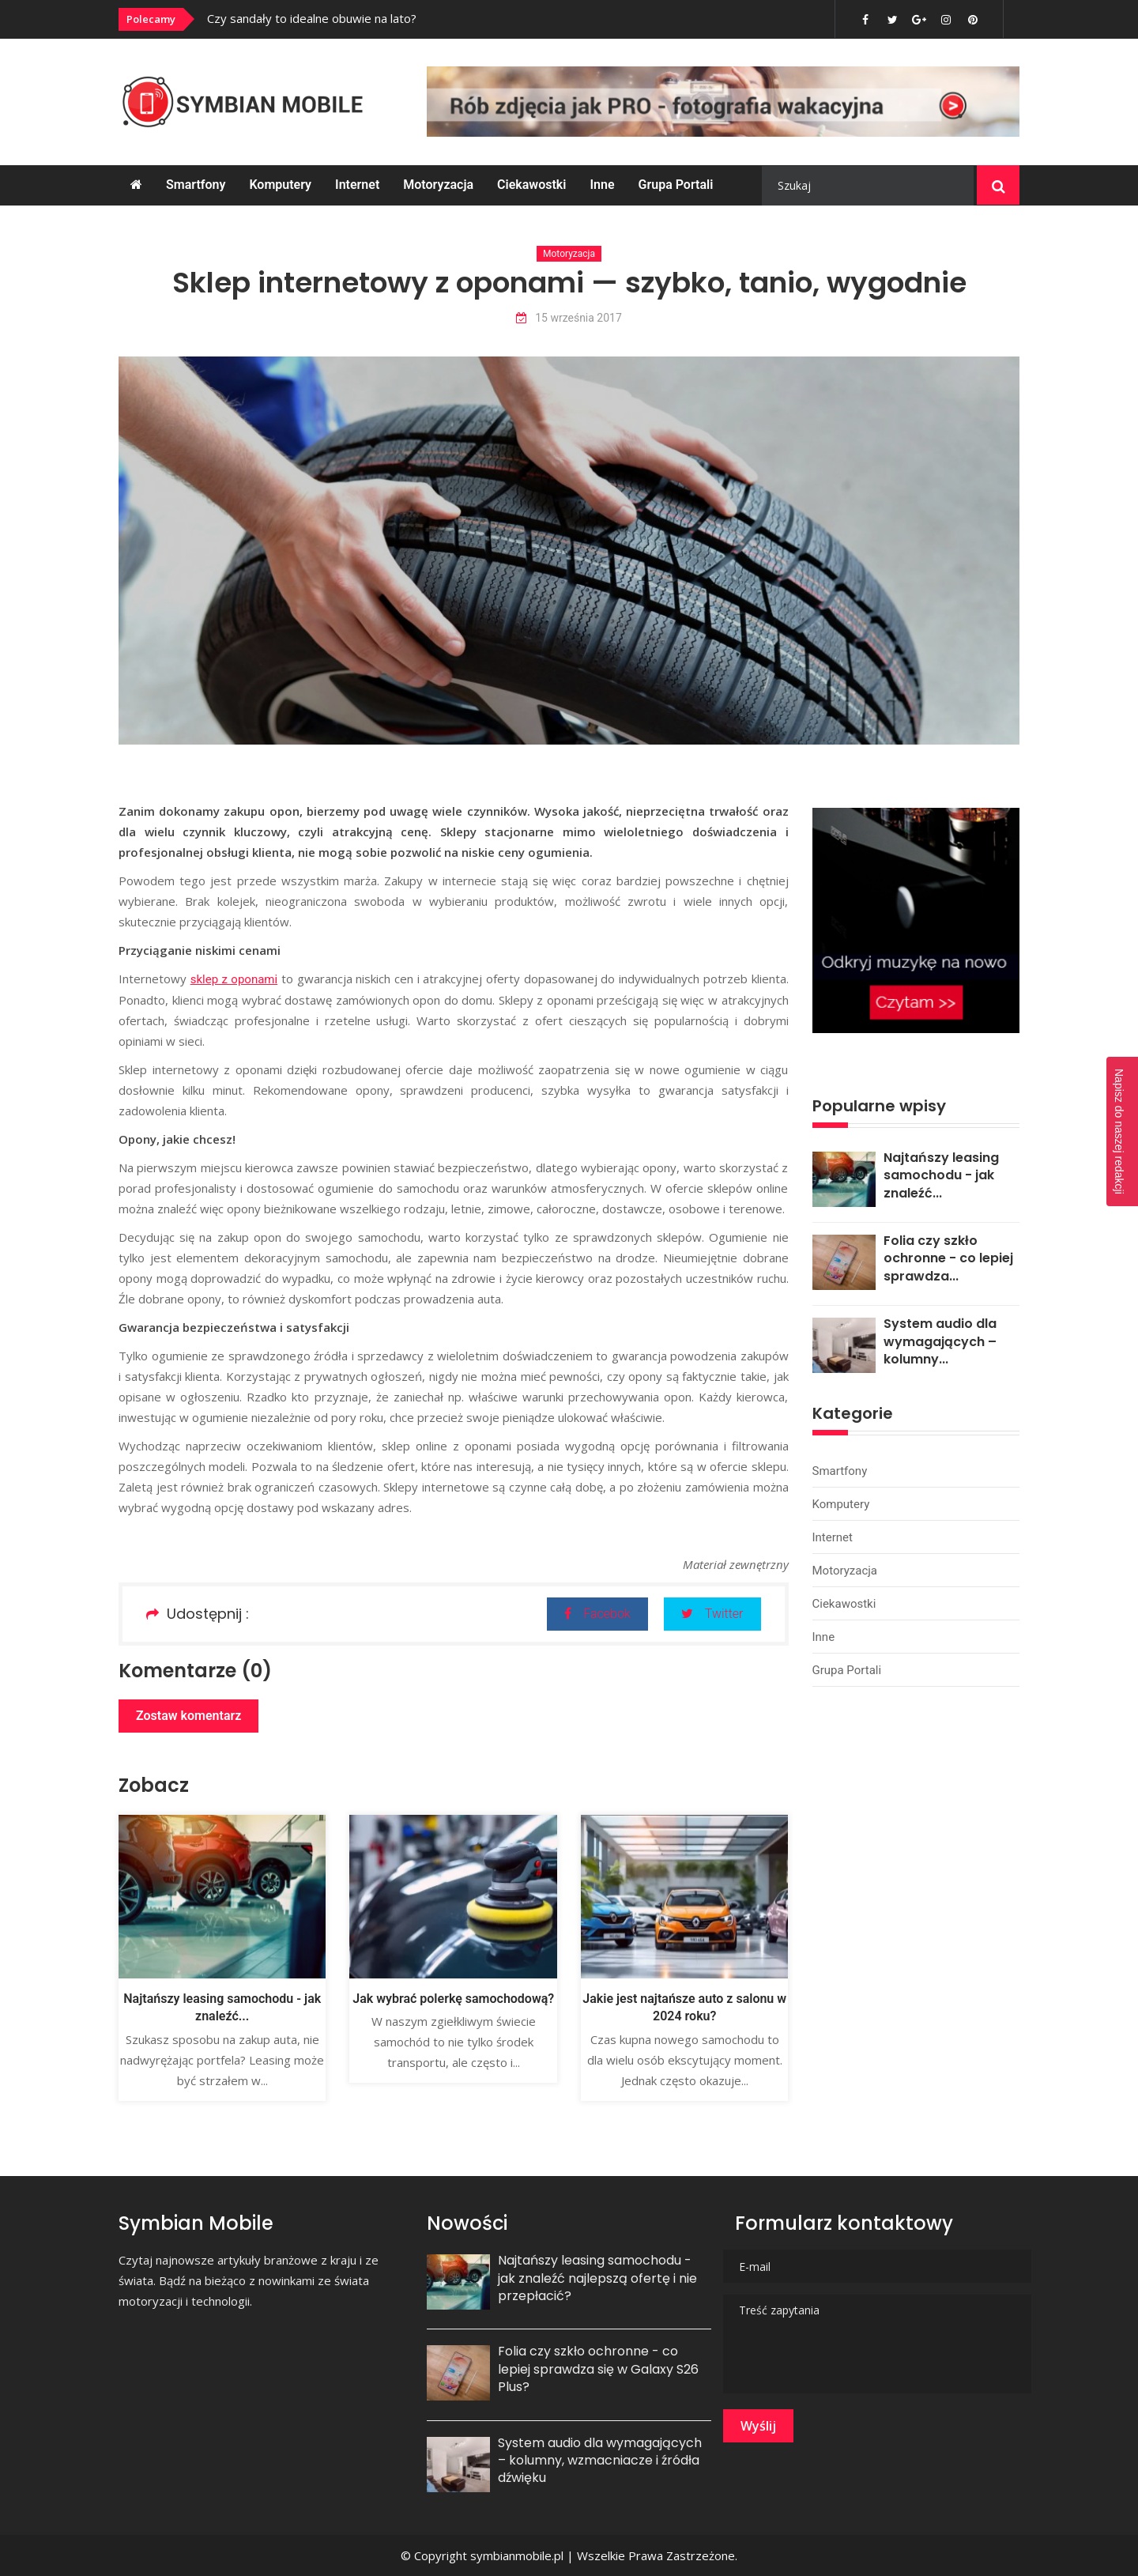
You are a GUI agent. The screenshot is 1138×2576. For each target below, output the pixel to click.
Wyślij (758, 2426)
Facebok (597, 1613)
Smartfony (195, 184)
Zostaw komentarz (188, 1715)
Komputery (280, 184)
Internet (357, 184)
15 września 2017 (569, 318)
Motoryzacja (438, 184)
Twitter (712, 1613)
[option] (421, 18)
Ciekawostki (531, 184)
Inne (602, 184)
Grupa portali (676, 184)
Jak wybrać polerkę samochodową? (453, 1998)
